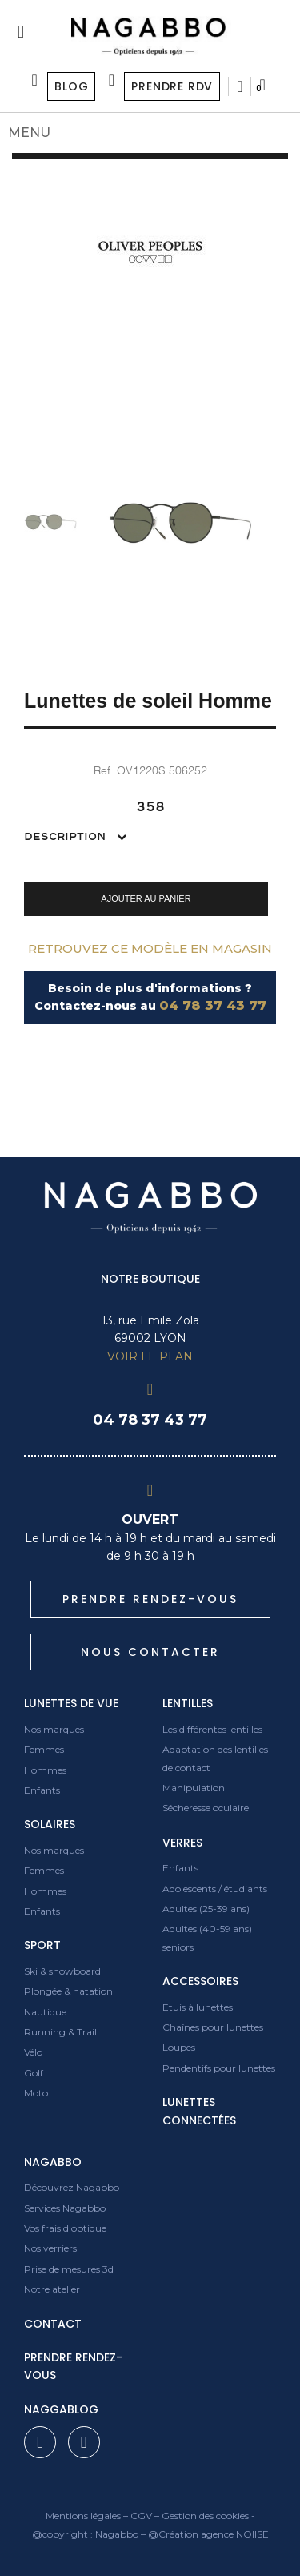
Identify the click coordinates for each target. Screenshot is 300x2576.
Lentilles (187, 1703)
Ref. (104, 770)
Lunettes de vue (71, 1703)
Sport (42, 1945)
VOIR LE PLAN (150, 1356)
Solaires (49, 1824)
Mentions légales (83, 2516)
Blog (71, 86)
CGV (141, 2516)
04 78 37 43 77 (212, 1005)
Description (66, 836)
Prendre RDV (172, 86)
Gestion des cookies (205, 2516)
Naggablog (61, 2409)
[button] (146, 898)
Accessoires (200, 1981)
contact (53, 2324)
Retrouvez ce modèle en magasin (150, 948)
